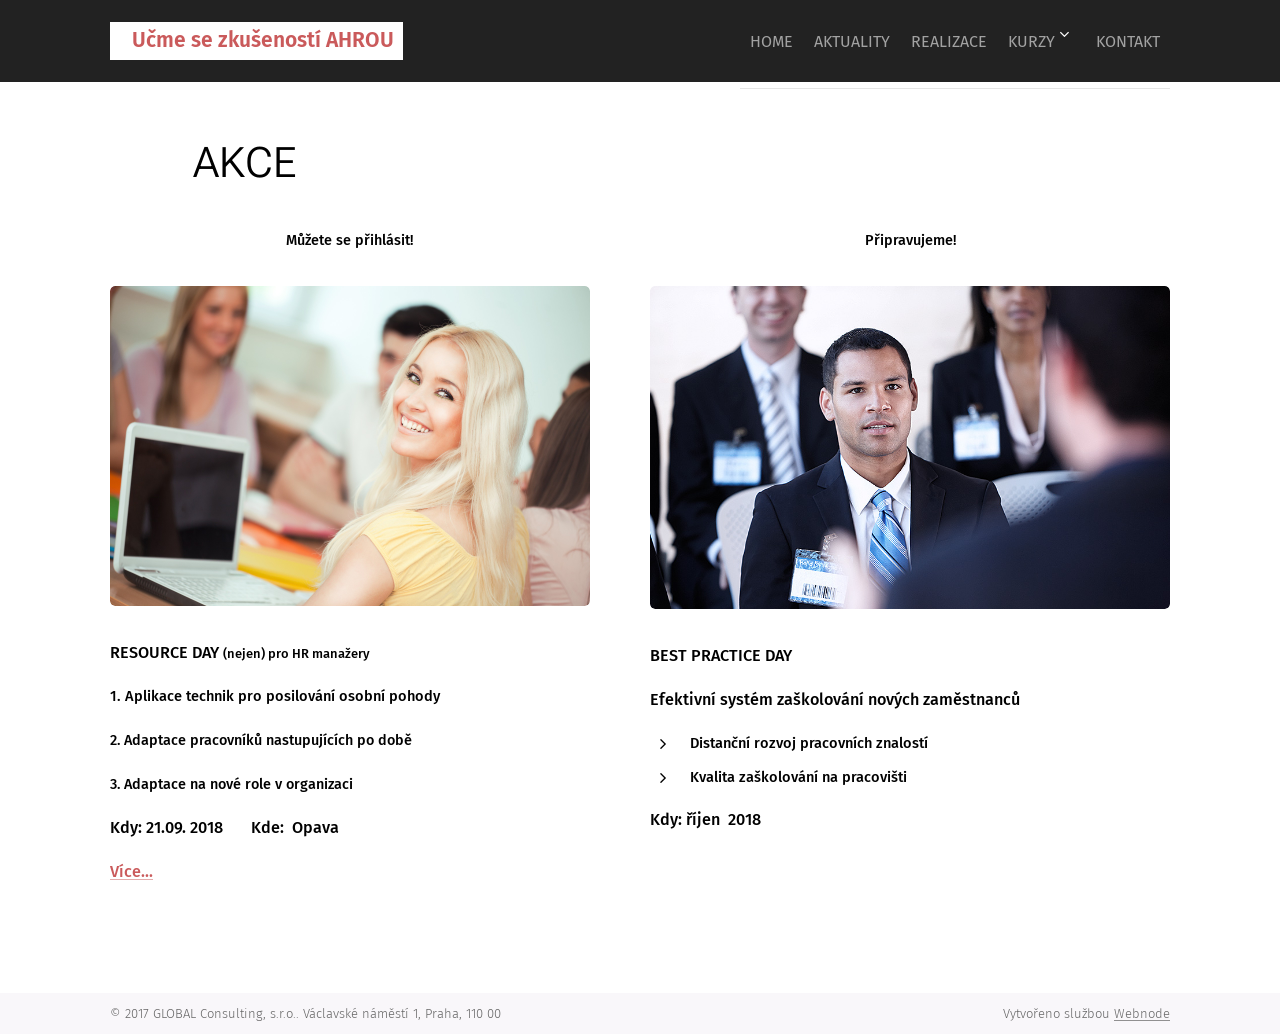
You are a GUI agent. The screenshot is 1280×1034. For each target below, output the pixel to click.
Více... (131, 870)
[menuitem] (709, 41)
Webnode (1142, 1013)
